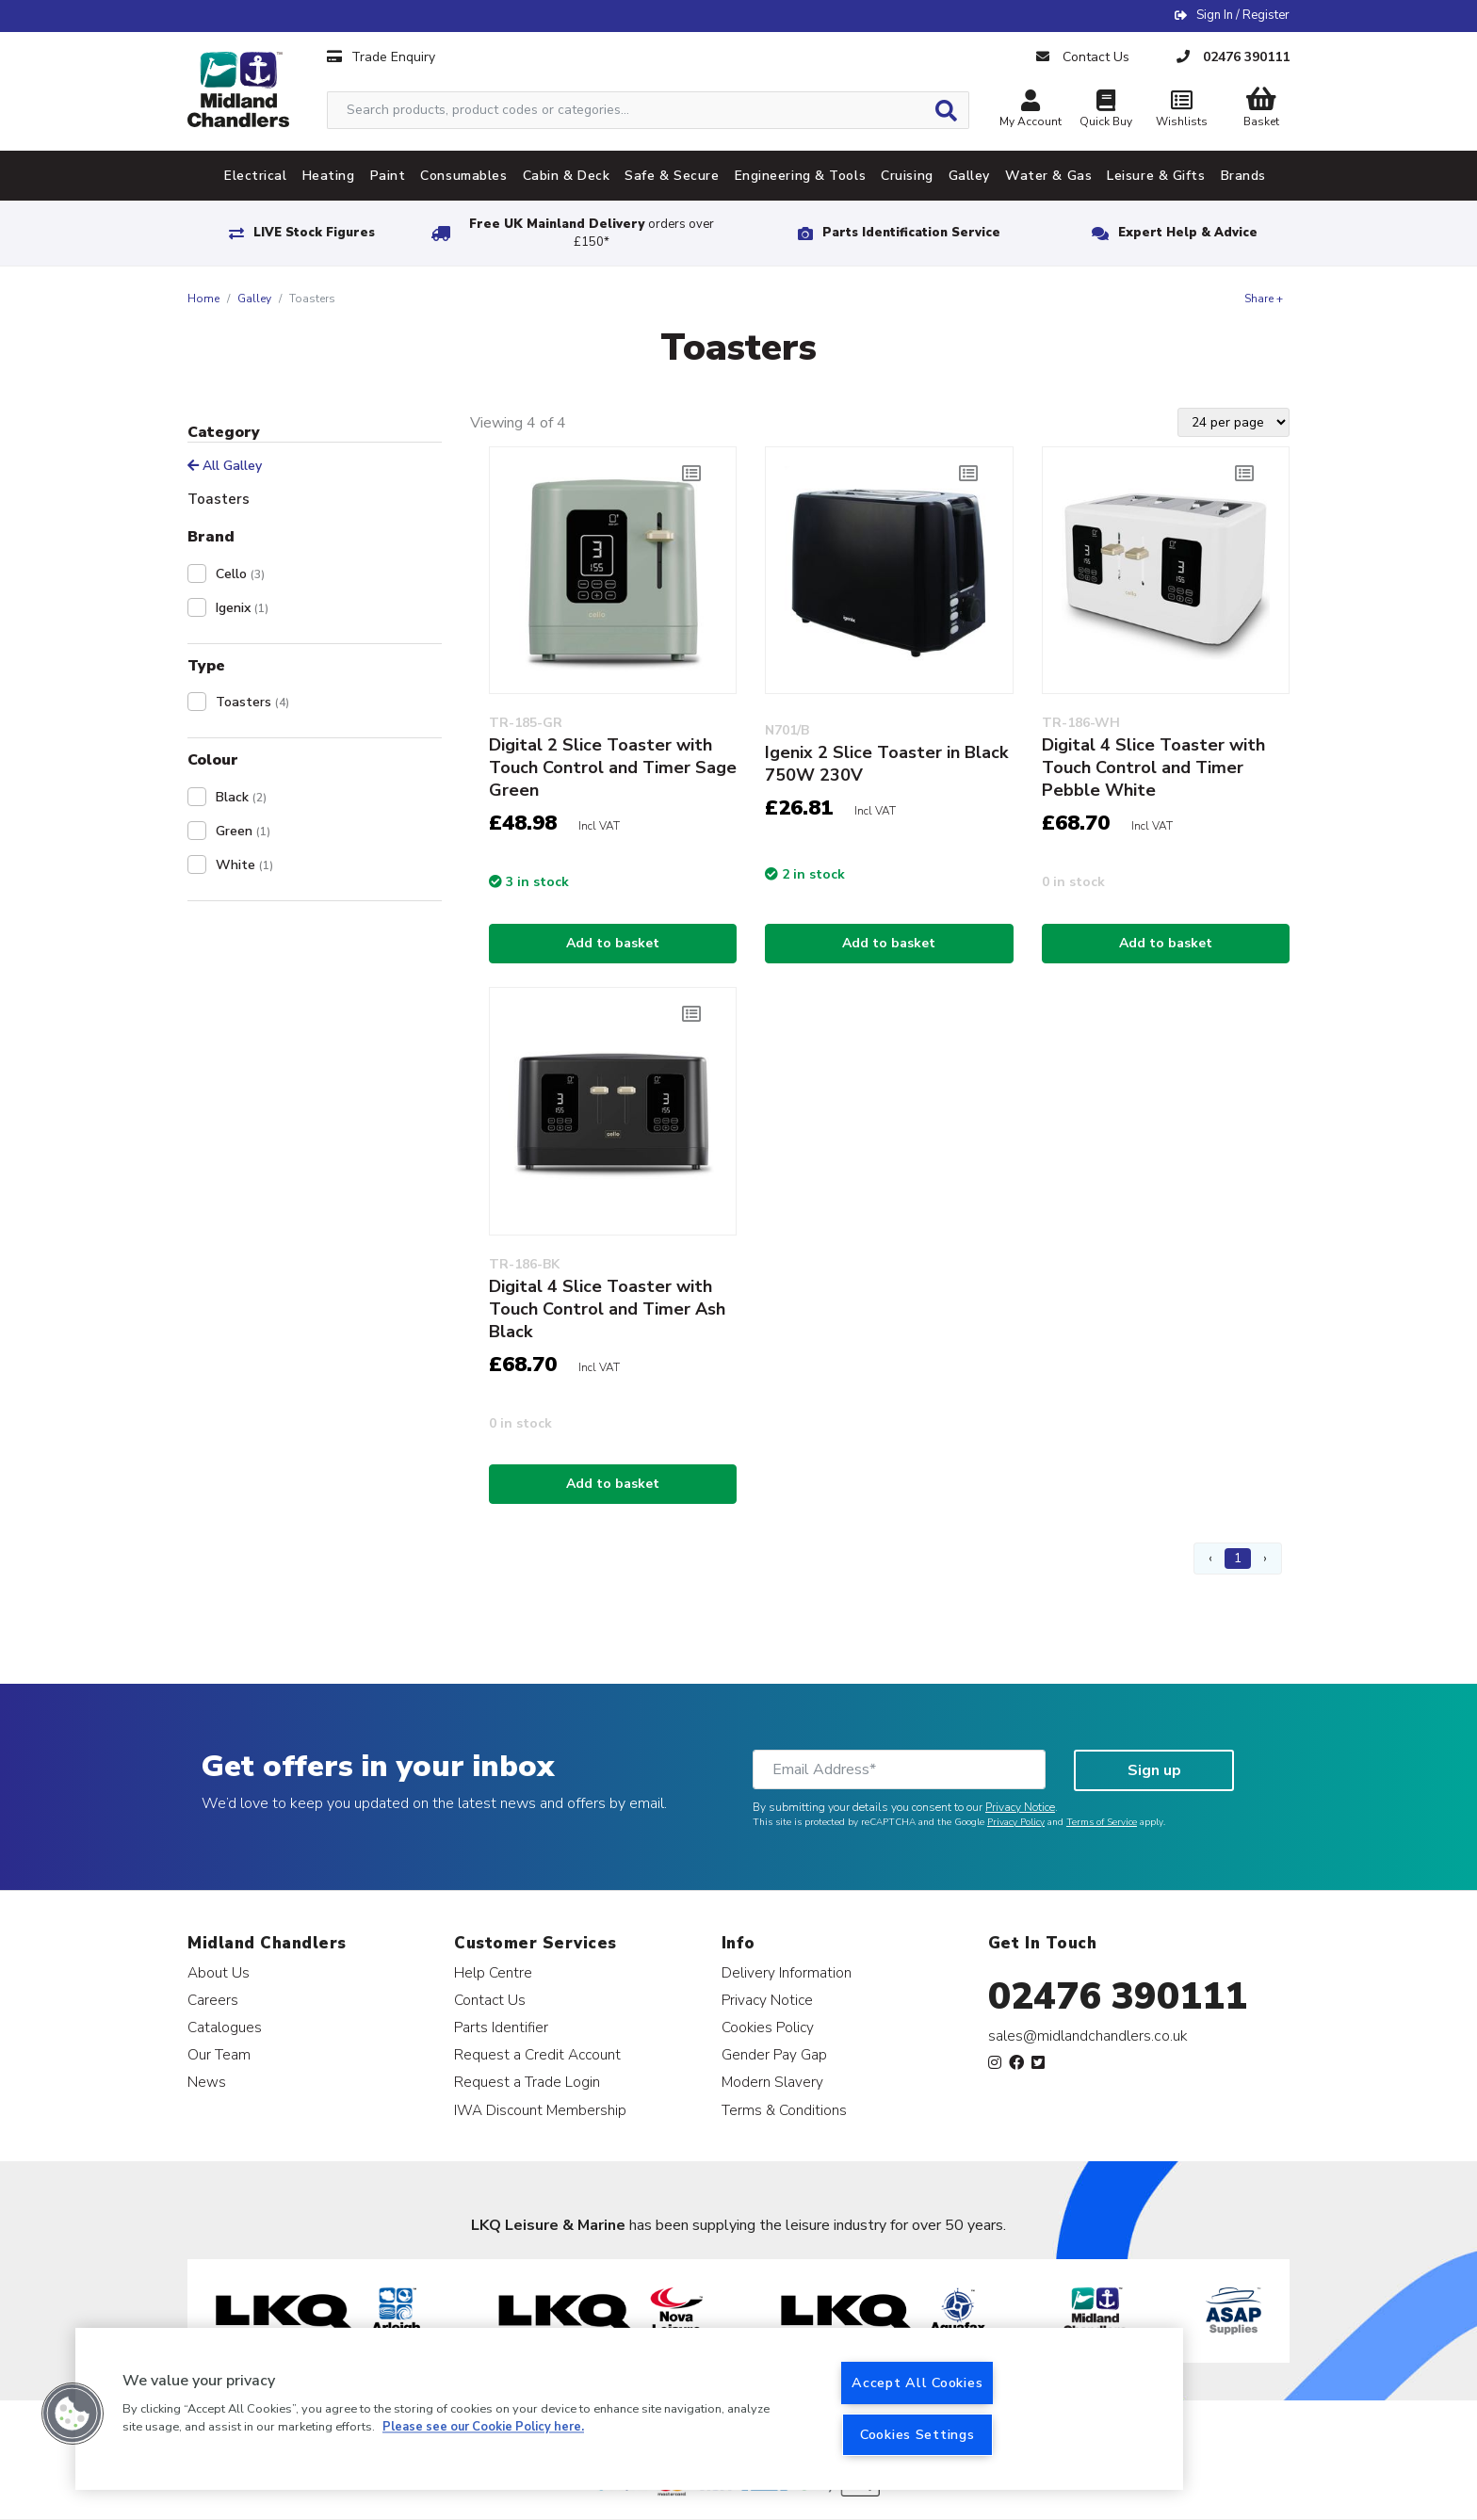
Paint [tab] (388, 176)
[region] (629, 2409)
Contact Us (490, 2000)
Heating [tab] (328, 176)
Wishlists (1181, 110)
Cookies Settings (917, 2434)
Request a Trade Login (527, 2082)
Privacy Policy (1016, 1822)
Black (241, 797)
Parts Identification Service (911, 232)
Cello (240, 574)
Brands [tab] (1243, 176)
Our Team (219, 2054)
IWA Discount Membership (540, 2110)
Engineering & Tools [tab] (801, 176)
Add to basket (612, 943)
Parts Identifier (501, 2027)
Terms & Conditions (784, 2110)
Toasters (252, 702)
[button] (72, 2413)
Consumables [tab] (463, 176)
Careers (212, 2000)
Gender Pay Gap (774, 2054)
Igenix (242, 608)
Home (203, 298)
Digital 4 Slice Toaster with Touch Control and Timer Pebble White (1153, 767)
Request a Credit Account (537, 2054)
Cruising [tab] (907, 176)
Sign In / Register (1243, 15)
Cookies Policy (768, 2027)
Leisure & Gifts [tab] (1156, 176)
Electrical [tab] (255, 176)
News (206, 2082)
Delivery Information (787, 1972)
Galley (254, 298)
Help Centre (493, 1972)
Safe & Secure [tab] (672, 176)
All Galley (224, 466)
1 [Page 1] (1238, 1558)
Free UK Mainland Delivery (591, 233)
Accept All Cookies (917, 2382)
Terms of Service (1101, 1822)
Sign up (1154, 1770)
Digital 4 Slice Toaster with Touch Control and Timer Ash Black (607, 1309)
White (244, 865)
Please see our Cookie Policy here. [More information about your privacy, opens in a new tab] (483, 2427)
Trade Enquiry (381, 57)
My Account (1030, 110)
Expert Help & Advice (1188, 232)
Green (243, 831)
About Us (218, 1972)
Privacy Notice (1020, 1807)
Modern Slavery (772, 2082)
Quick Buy (1106, 110)
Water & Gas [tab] (1048, 176)
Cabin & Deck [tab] (566, 176)
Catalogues (224, 2027)
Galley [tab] (969, 176)
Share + (1263, 298)
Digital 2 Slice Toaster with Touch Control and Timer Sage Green (613, 767)
